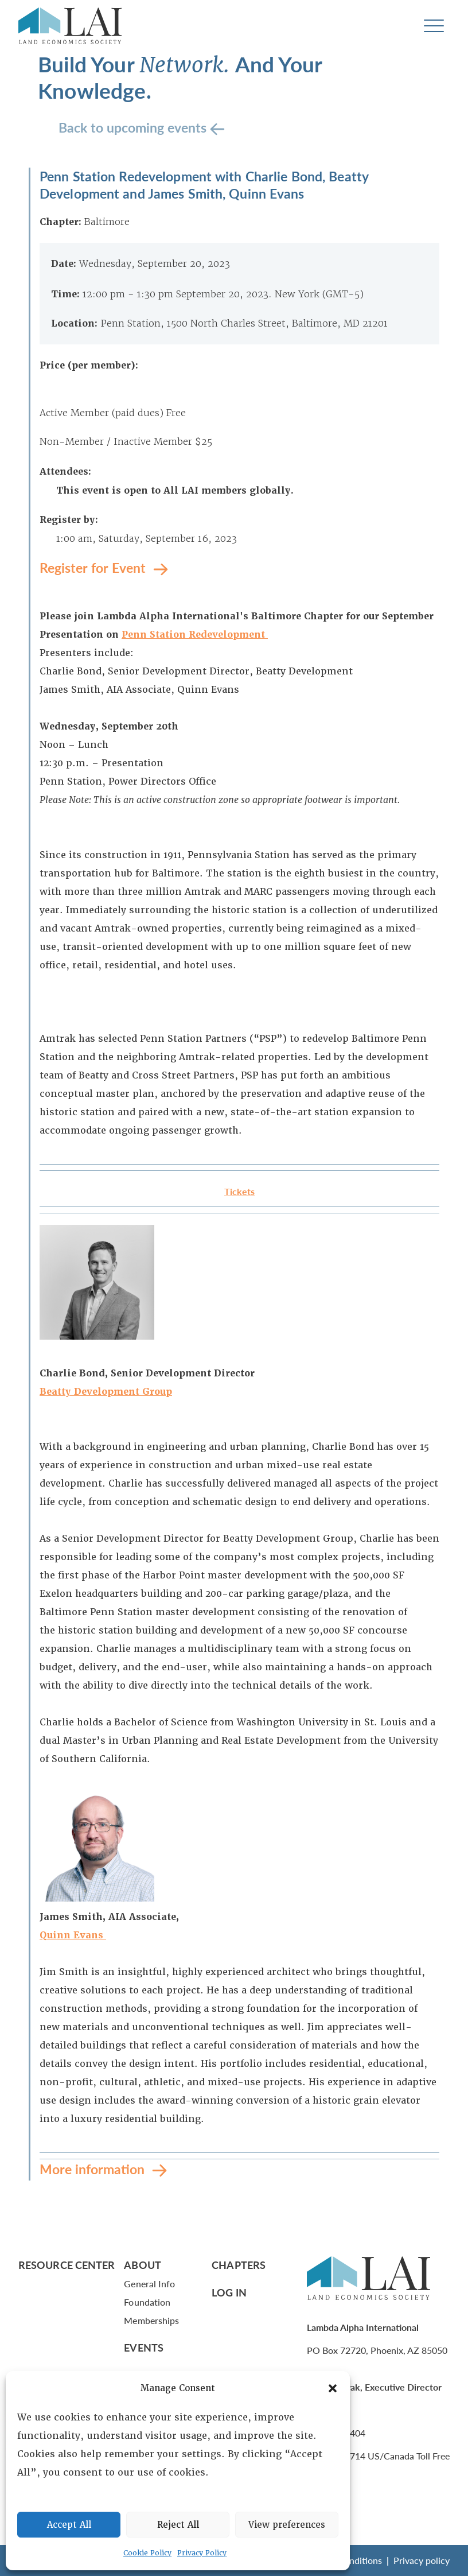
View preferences (286, 2525)
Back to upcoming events (134, 127)
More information (94, 2168)
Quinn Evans (73, 1935)
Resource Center (66, 2264)
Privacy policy (421, 2560)
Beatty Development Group (106, 1392)
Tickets (239, 1191)
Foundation (147, 2302)
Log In (229, 2292)
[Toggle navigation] (434, 26)
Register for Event (94, 567)
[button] (332, 2388)
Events (143, 2347)
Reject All (178, 2525)
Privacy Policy (202, 2553)
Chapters (239, 2264)
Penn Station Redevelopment (195, 635)
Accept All (69, 2525)
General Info (149, 2283)
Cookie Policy (147, 2553)
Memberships (151, 2320)
